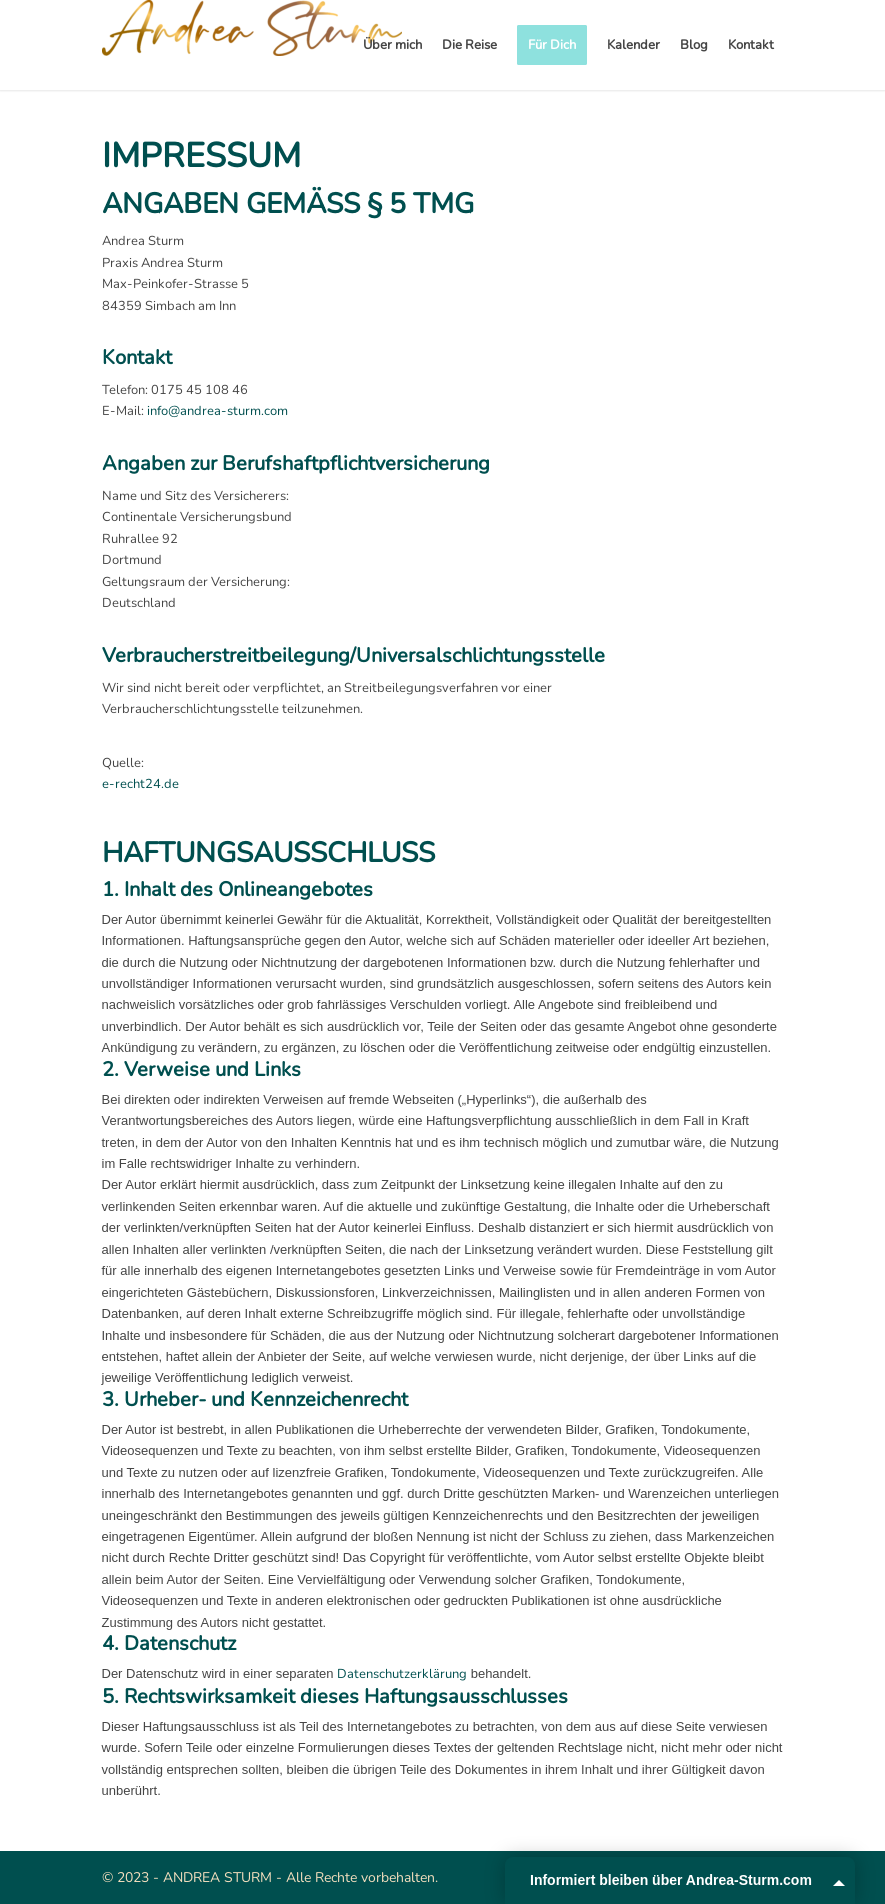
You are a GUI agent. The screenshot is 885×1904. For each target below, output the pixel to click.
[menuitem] (392, 45)
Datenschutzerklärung (402, 1674)
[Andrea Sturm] (252, 45)
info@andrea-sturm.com (217, 411)
